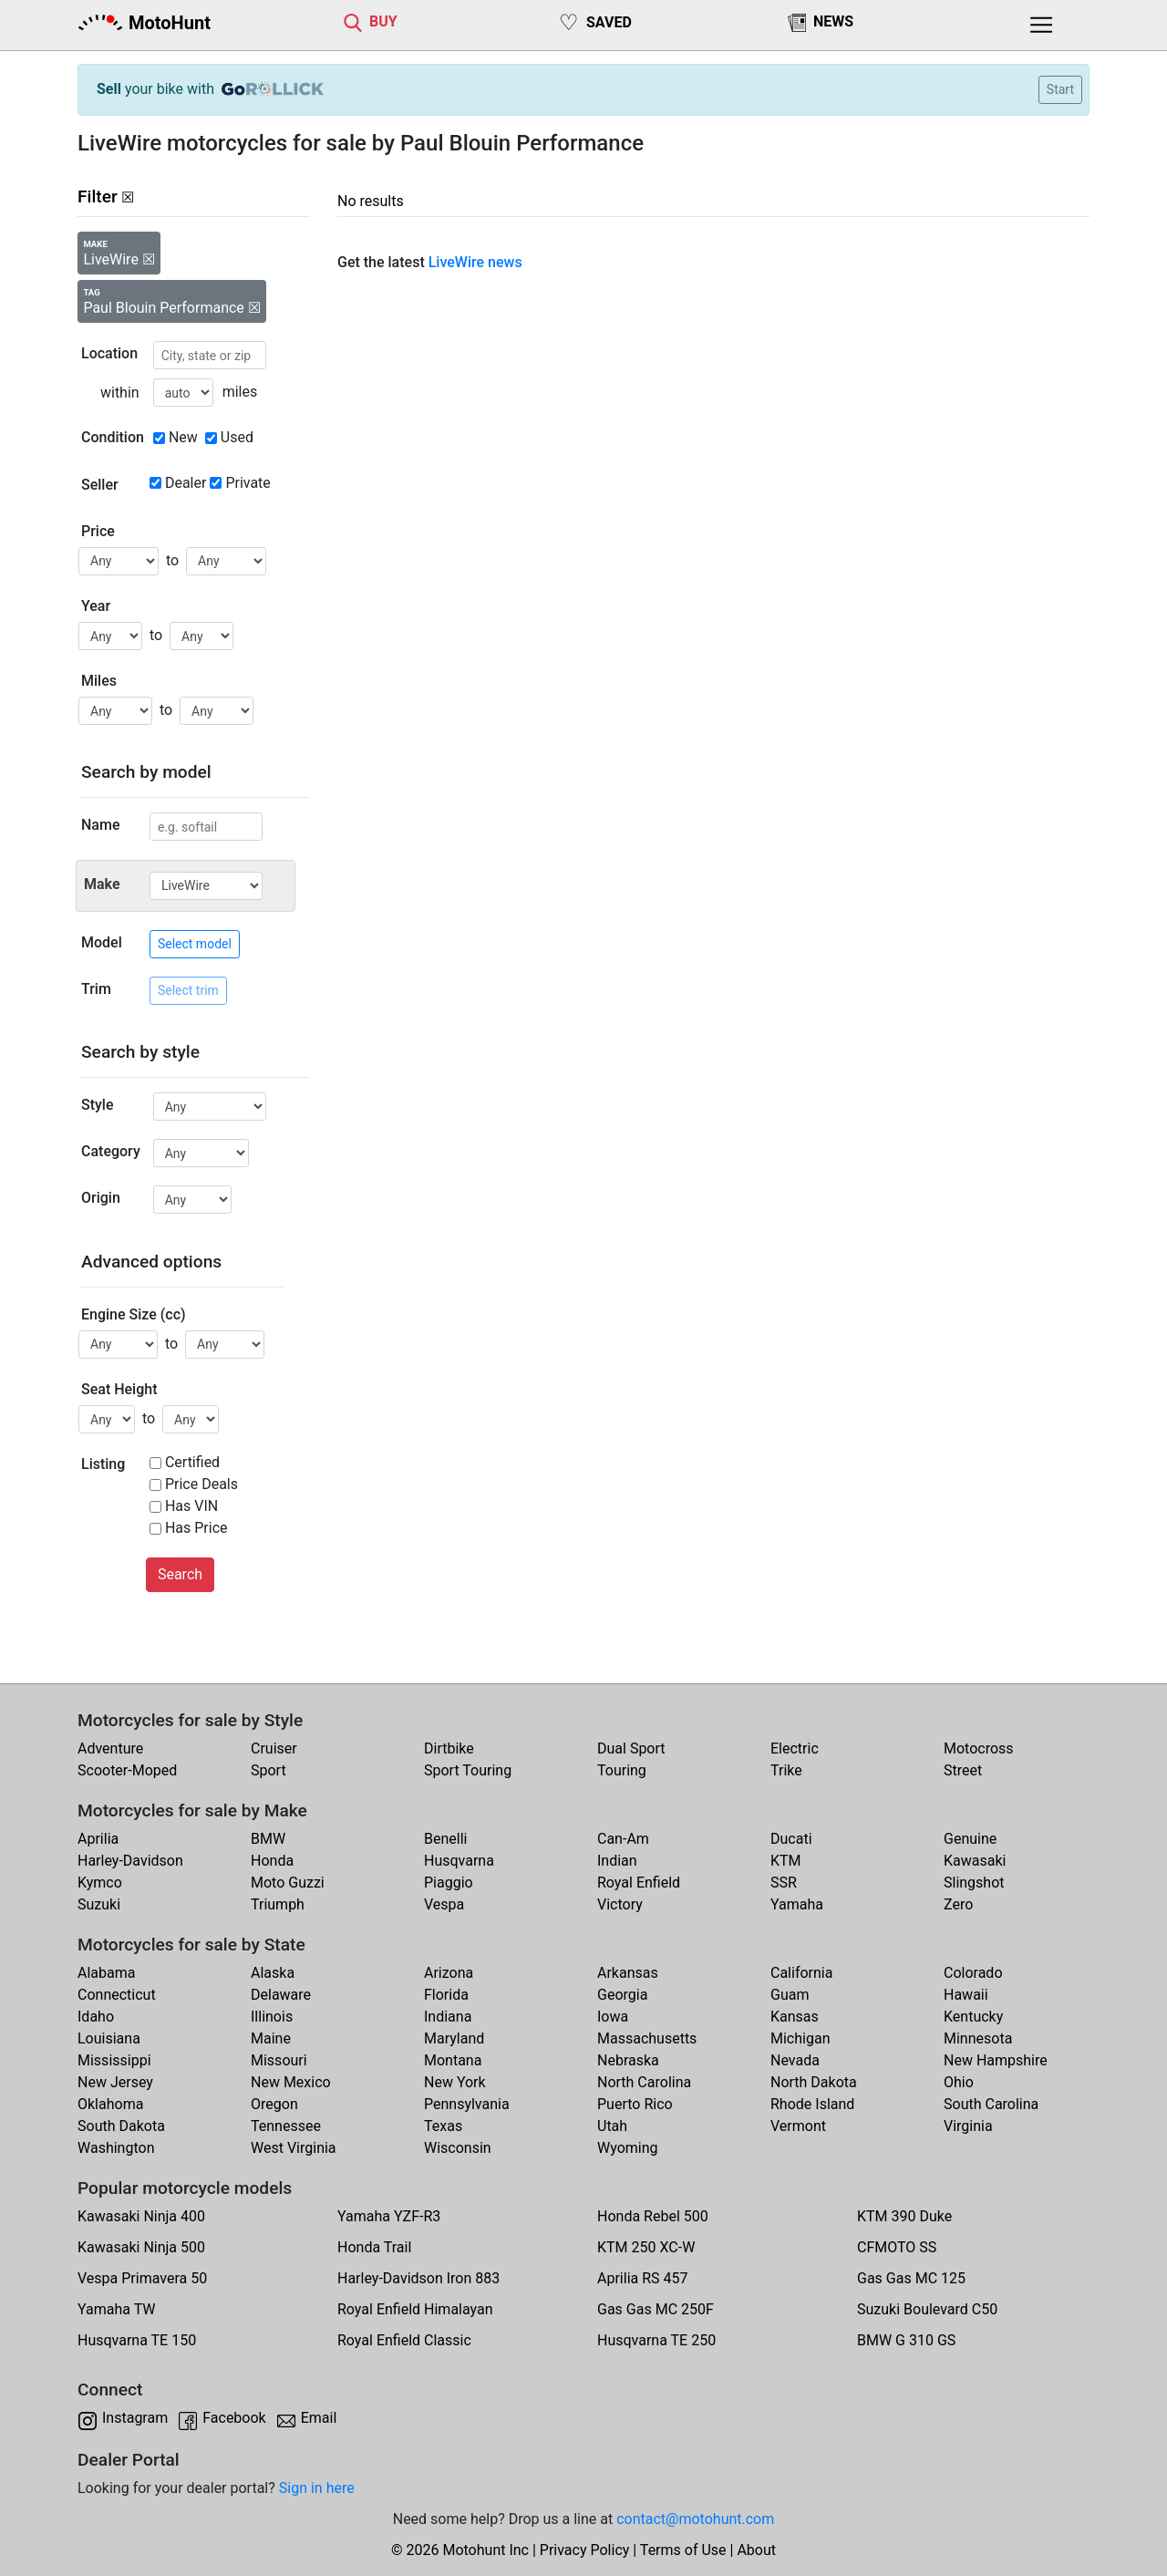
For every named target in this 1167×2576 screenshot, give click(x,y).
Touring (621, 1770)
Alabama (106, 1972)
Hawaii (966, 1994)
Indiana (447, 2016)
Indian (617, 1860)
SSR (783, 1882)
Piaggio (448, 1882)
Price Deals (201, 1484)
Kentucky (973, 2016)
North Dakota (813, 2082)
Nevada (795, 2060)
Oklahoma (110, 2104)
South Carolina (991, 2104)
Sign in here (317, 2488)
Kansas (794, 2016)
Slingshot (974, 1882)
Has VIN (191, 1506)
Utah (612, 2126)
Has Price (196, 1527)
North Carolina (644, 2082)
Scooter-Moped (127, 1770)
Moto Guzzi (288, 1882)
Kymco (99, 1882)
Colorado (973, 1972)
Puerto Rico (635, 2104)
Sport (268, 1770)
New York (455, 2082)
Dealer (185, 482)
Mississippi (114, 2060)
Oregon (274, 2104)
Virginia (968, 2126)
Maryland (454, 2038)
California (801, 1972)
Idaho (95, 2016)
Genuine (970, 1838)
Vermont (798, 2126)
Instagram (135, 2417)
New (183, 437)
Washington (115, 2148)
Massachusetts (647, 2038)
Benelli (445, 1838)
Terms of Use (683, 2550)
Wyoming (627, 2148)
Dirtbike (449, 1748)
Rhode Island (812, 2104)
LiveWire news (475, 262)
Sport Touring (467, 1770)
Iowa (612, 2016)
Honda (272, 1860)
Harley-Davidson (130, 1860)
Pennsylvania (467, 2104)
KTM (785, 1860)
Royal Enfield (638, 1882)
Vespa (444, 1904)
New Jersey (115, 2082)
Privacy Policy (585, 2550)
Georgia (622, 1994)
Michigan (800, 2038)
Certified (192, 1462)
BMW (268, 1838)
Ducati (791, 1838)
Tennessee (286, 2126)
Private (247, 482)
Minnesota (978, 2038)
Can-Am (623, 1838)
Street (963, 1770)
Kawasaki (975, 1860)
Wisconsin (457, 2148)
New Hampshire (996, 2060)
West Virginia (293, 2148)
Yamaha (796, 1904)
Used (237, 437)
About (756, 2550)
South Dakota (121, 2126)
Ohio (959, 2082)
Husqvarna (459, 1860)
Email (319, 2417)
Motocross (979, 1748)
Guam (789, 1994)
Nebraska (628, 2060)
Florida (446, 1994)
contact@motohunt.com (695, 2519)
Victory (620, 1904)
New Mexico (291, 2082)
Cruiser (274, 1748)
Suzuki (98, 1904)
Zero (958, 1904)
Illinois (272, 2016)
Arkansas (627, 1972)
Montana (452, 2060)
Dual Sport (631, 1748)
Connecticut (116, 1994)
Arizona (448, 1972)
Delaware (281, 1994)
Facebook (233, 2417)
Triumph (278, 1904)
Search (180, 1574)
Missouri (279, 2060)
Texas (443, 2126)
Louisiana (108, 2038)
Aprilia (98, 1838)
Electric (794, 1748)
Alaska (272, 1972)
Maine (271, 2038)
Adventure (110, 1748)
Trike (786, 1770)
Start (1060, 89)
